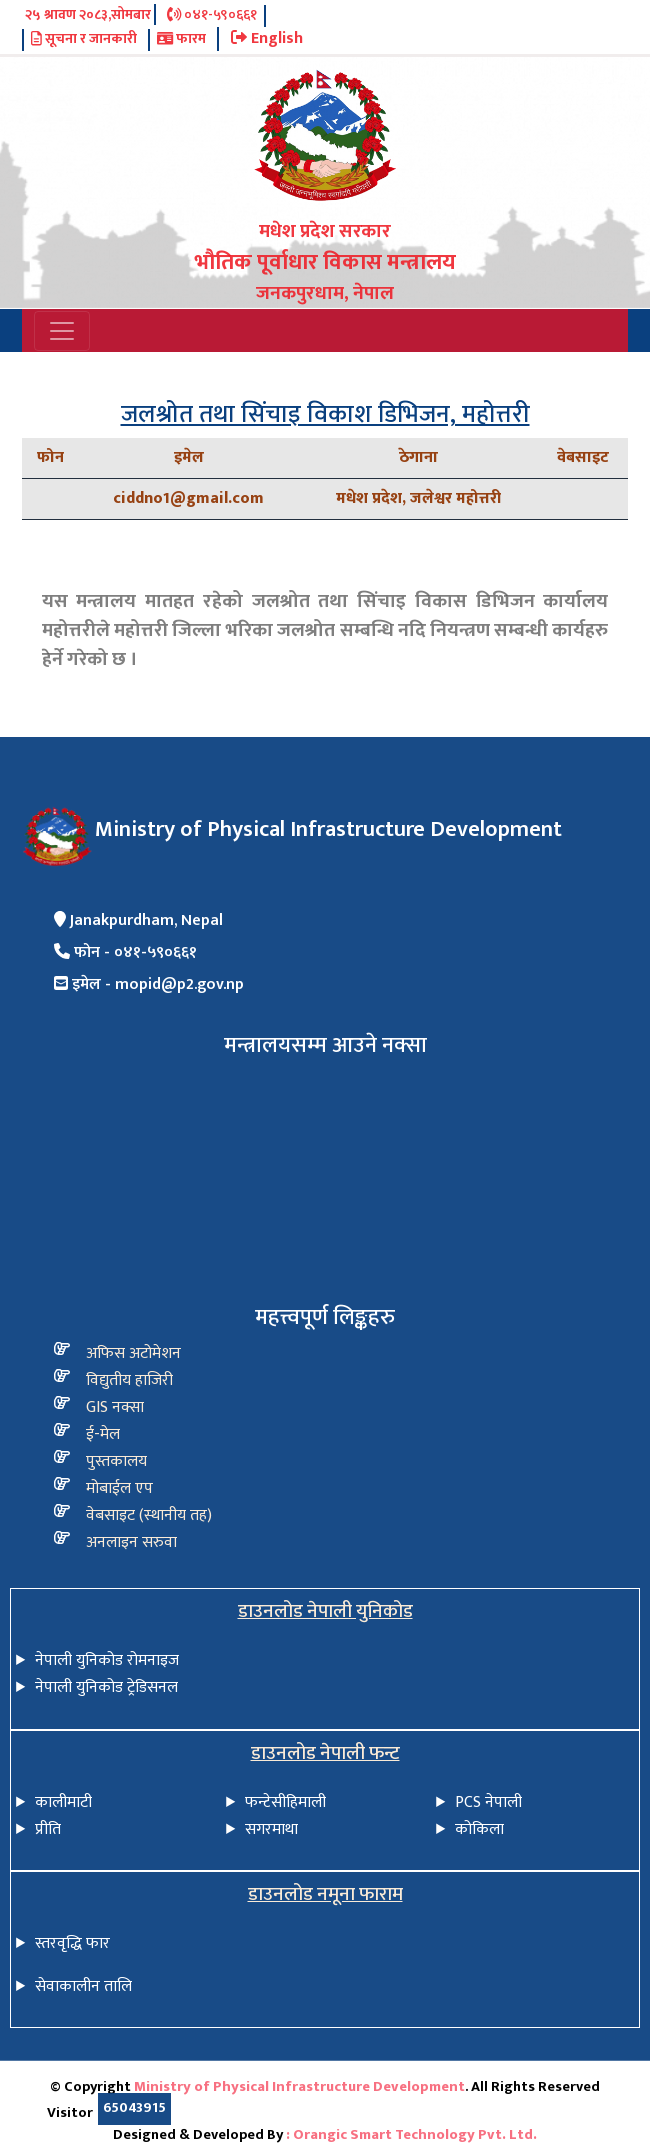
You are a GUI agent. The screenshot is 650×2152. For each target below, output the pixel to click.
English (267, 39)
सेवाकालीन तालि (83, 1986)
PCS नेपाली (488, 1802)
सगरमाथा (271, 1829)
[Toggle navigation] (62, 331)
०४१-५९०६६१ (212, 16)
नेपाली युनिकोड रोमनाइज (107, 1660)
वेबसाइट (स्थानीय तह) (149, 1515)
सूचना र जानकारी (84, 40)
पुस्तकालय (116, 1461)
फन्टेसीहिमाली (285, 1802)
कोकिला (479, 1829)
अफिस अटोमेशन (133, 1353)
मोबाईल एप (119, 1488)
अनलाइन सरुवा (131, 1542)
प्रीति (48, 1829)
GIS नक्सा (115, 1407)
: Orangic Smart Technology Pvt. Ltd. (411, 2135)
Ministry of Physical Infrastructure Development (299, 2087)
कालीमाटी (63, 1802)
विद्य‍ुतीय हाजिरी (129, 1380)
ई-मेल (103, 1434)
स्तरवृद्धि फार (72, 1943)
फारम (181, 40)
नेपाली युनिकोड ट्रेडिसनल (106, 1687)
